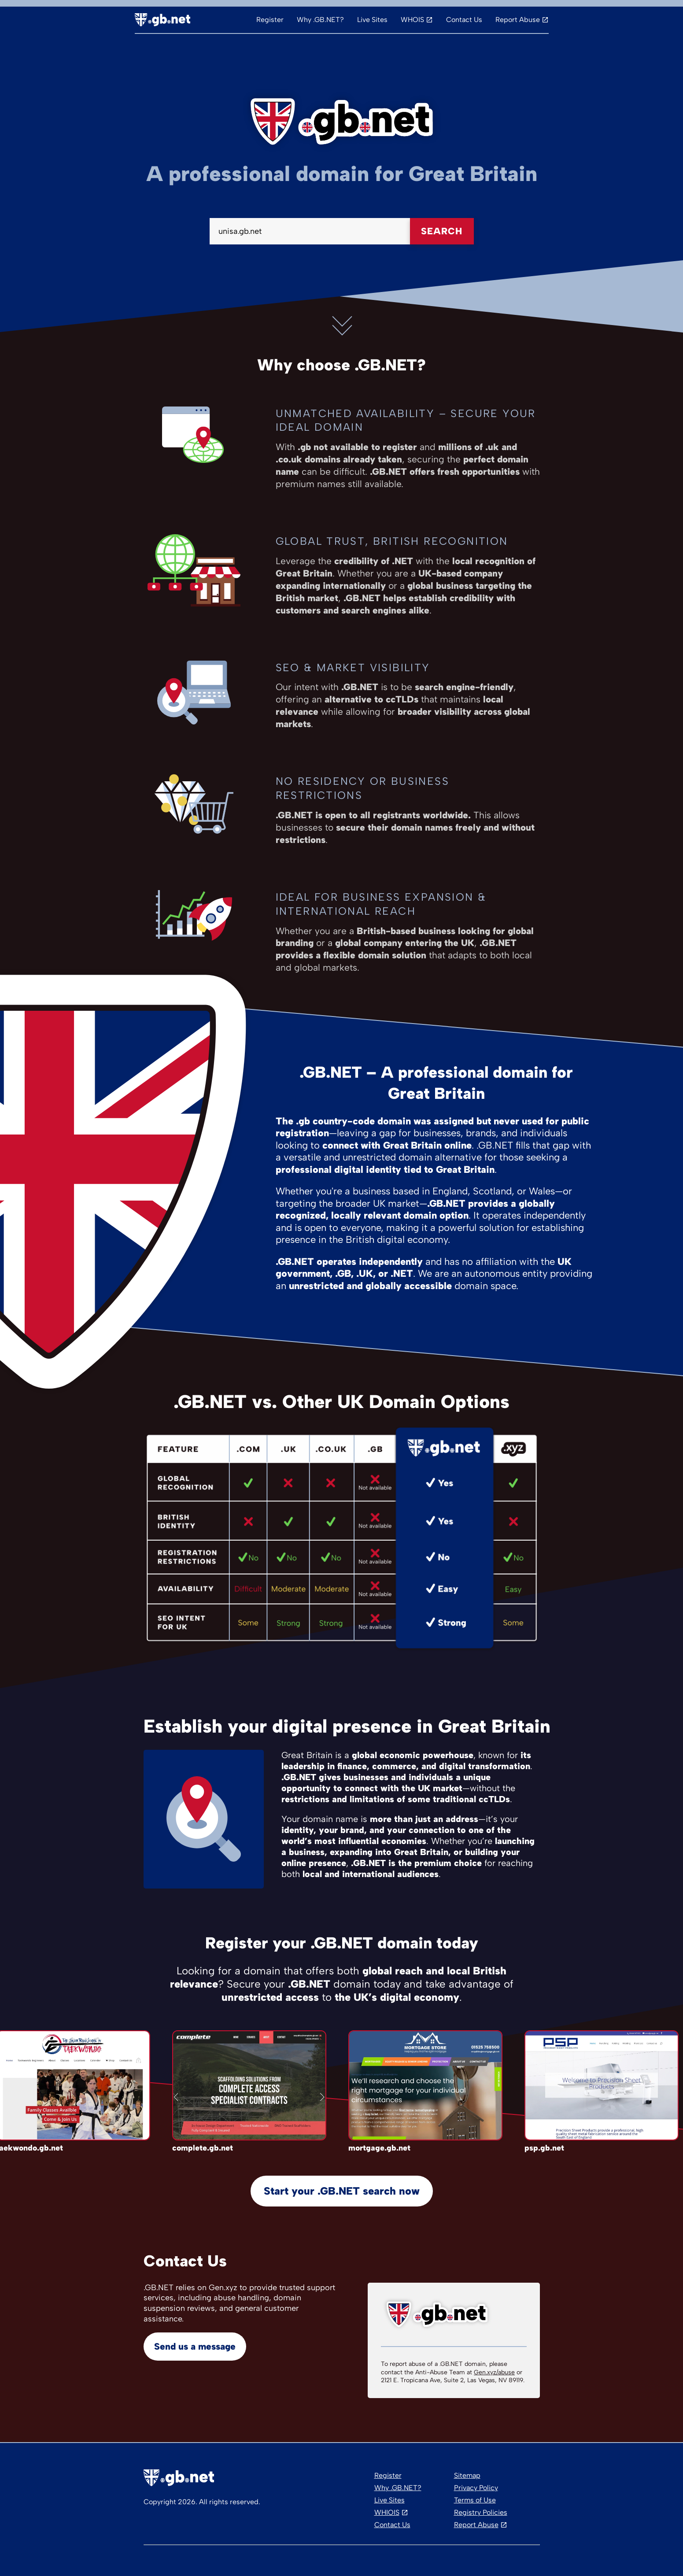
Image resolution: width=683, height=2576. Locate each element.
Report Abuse (517, 19)
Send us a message (195, 2346)
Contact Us (464, 19)
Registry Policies (480, 2512)
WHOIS (412, 19)
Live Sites (372, 19)
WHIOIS (386, 2512)
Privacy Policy (476, 2488)
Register (270, 19)
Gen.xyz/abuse (494, 2372)
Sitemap (467, 2475)
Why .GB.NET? (320, 19)
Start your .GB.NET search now (342, 2190)
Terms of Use (475, 2500)
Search (441, 231)
